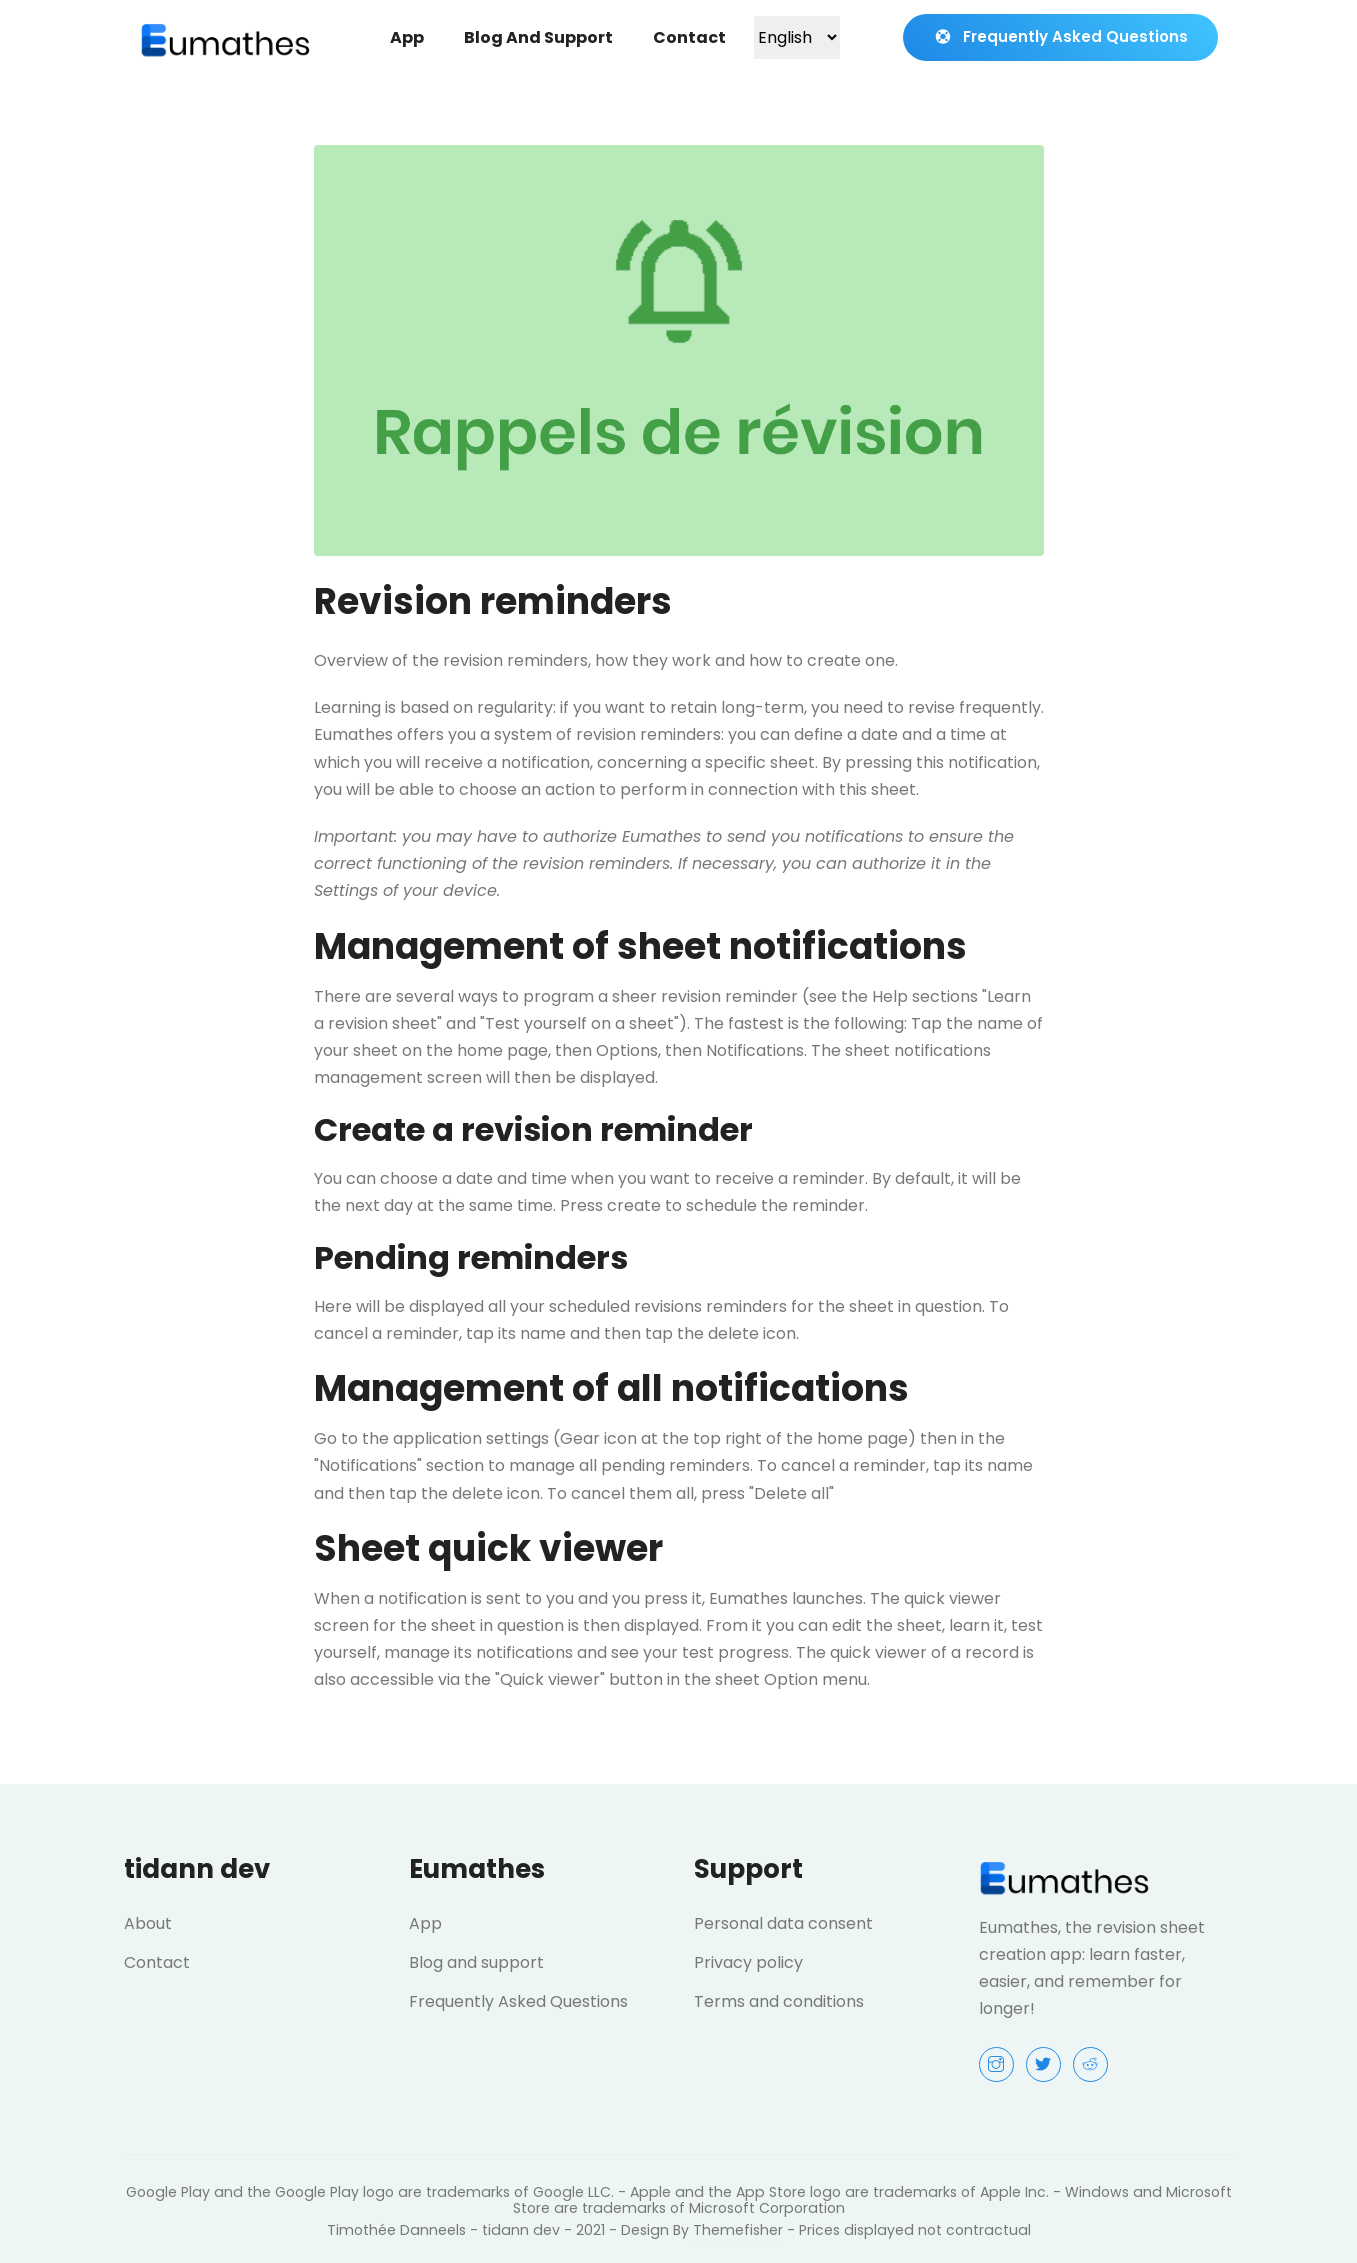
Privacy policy (748, 1962)
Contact (689, 37)
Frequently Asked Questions (1060, 36)
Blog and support (538, 37)
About (148, 1923)
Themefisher (738, 2230)
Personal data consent (783, 1923)
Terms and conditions (779, 2001)
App (407, 37)
